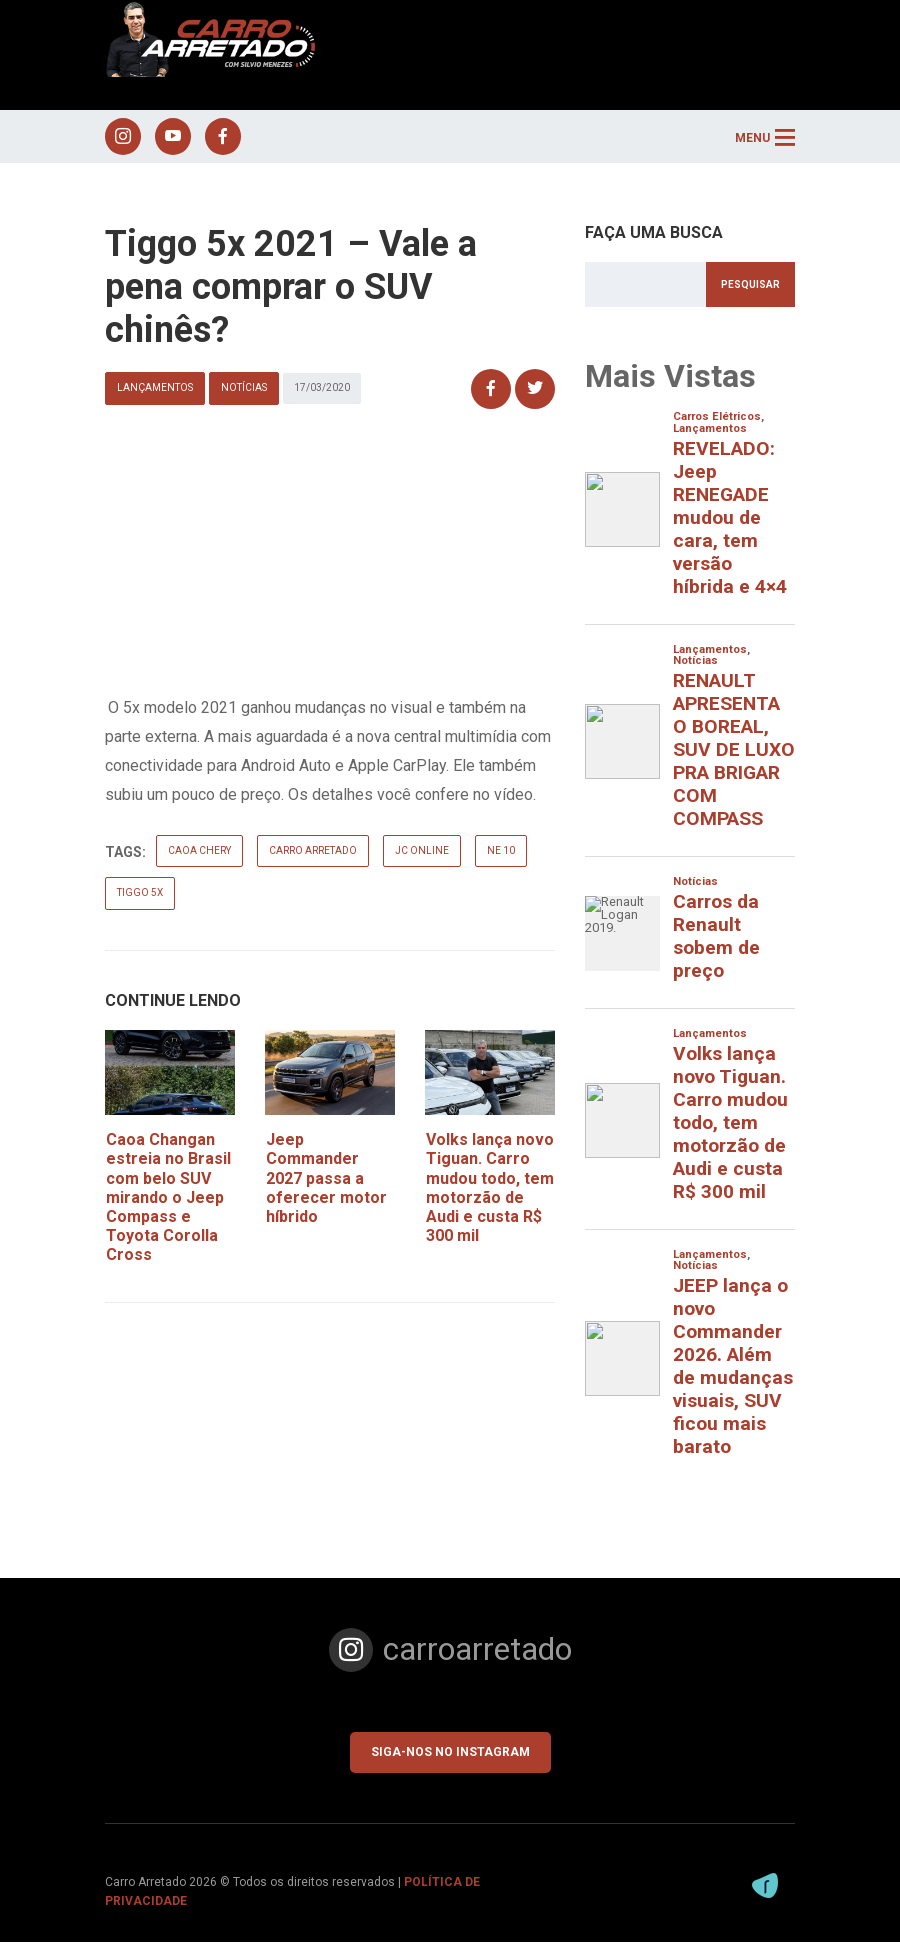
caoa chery (199, 856)
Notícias (244, 394)
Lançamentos (155, 394)
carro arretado (313, 856)
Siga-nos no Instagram (450, 1758)
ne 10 (501, 856)
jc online (422, 856)
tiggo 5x (140, 898)
